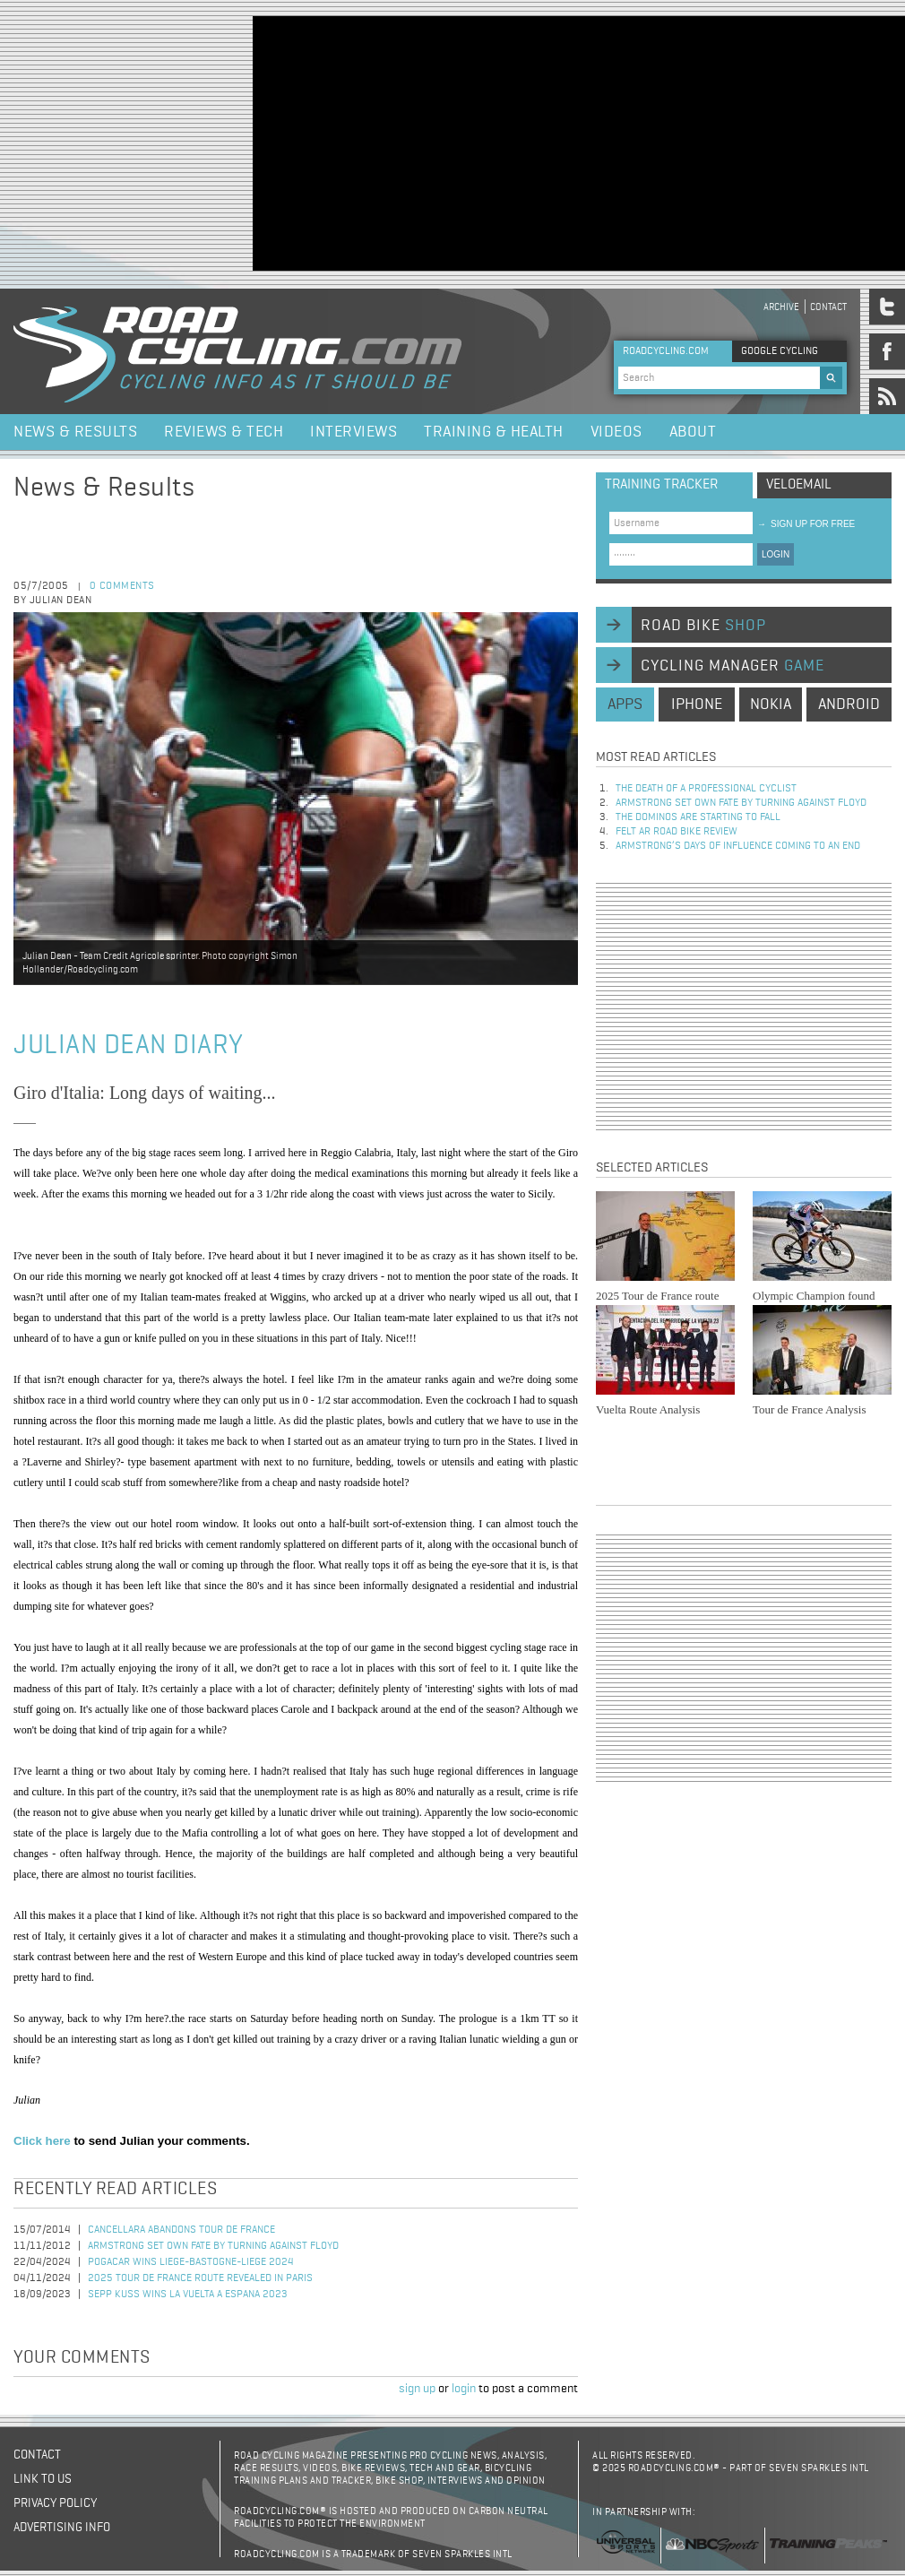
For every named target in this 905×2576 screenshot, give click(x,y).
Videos (616, 432)
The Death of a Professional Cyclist (706, 788)
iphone (696, 704)
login (464, 2388)
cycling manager (732, 666)
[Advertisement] (470, 141)
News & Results (75, 432)
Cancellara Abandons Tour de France (181, 2230)
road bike (703, 626)
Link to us (42, 2479)
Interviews (353, 432)
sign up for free (806, 524)
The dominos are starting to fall (698, 817)
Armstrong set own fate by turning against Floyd (213, 2246)
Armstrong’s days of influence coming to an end (738, 846)
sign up (417, 2388)
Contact (828, 307)
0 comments (122, 586)
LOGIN (775, 554)
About (693, 432)
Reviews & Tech (223, 432)
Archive (781, 307)
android (849, 704)
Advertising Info (61, 2527)
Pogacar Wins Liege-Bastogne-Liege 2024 (191, 2262)
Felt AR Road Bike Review (676, 831)
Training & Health (494, 432)
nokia (770, 704)
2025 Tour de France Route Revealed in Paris (200, 2278)
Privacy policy (55, 2503)
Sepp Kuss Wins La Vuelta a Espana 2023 (188, 2294)
